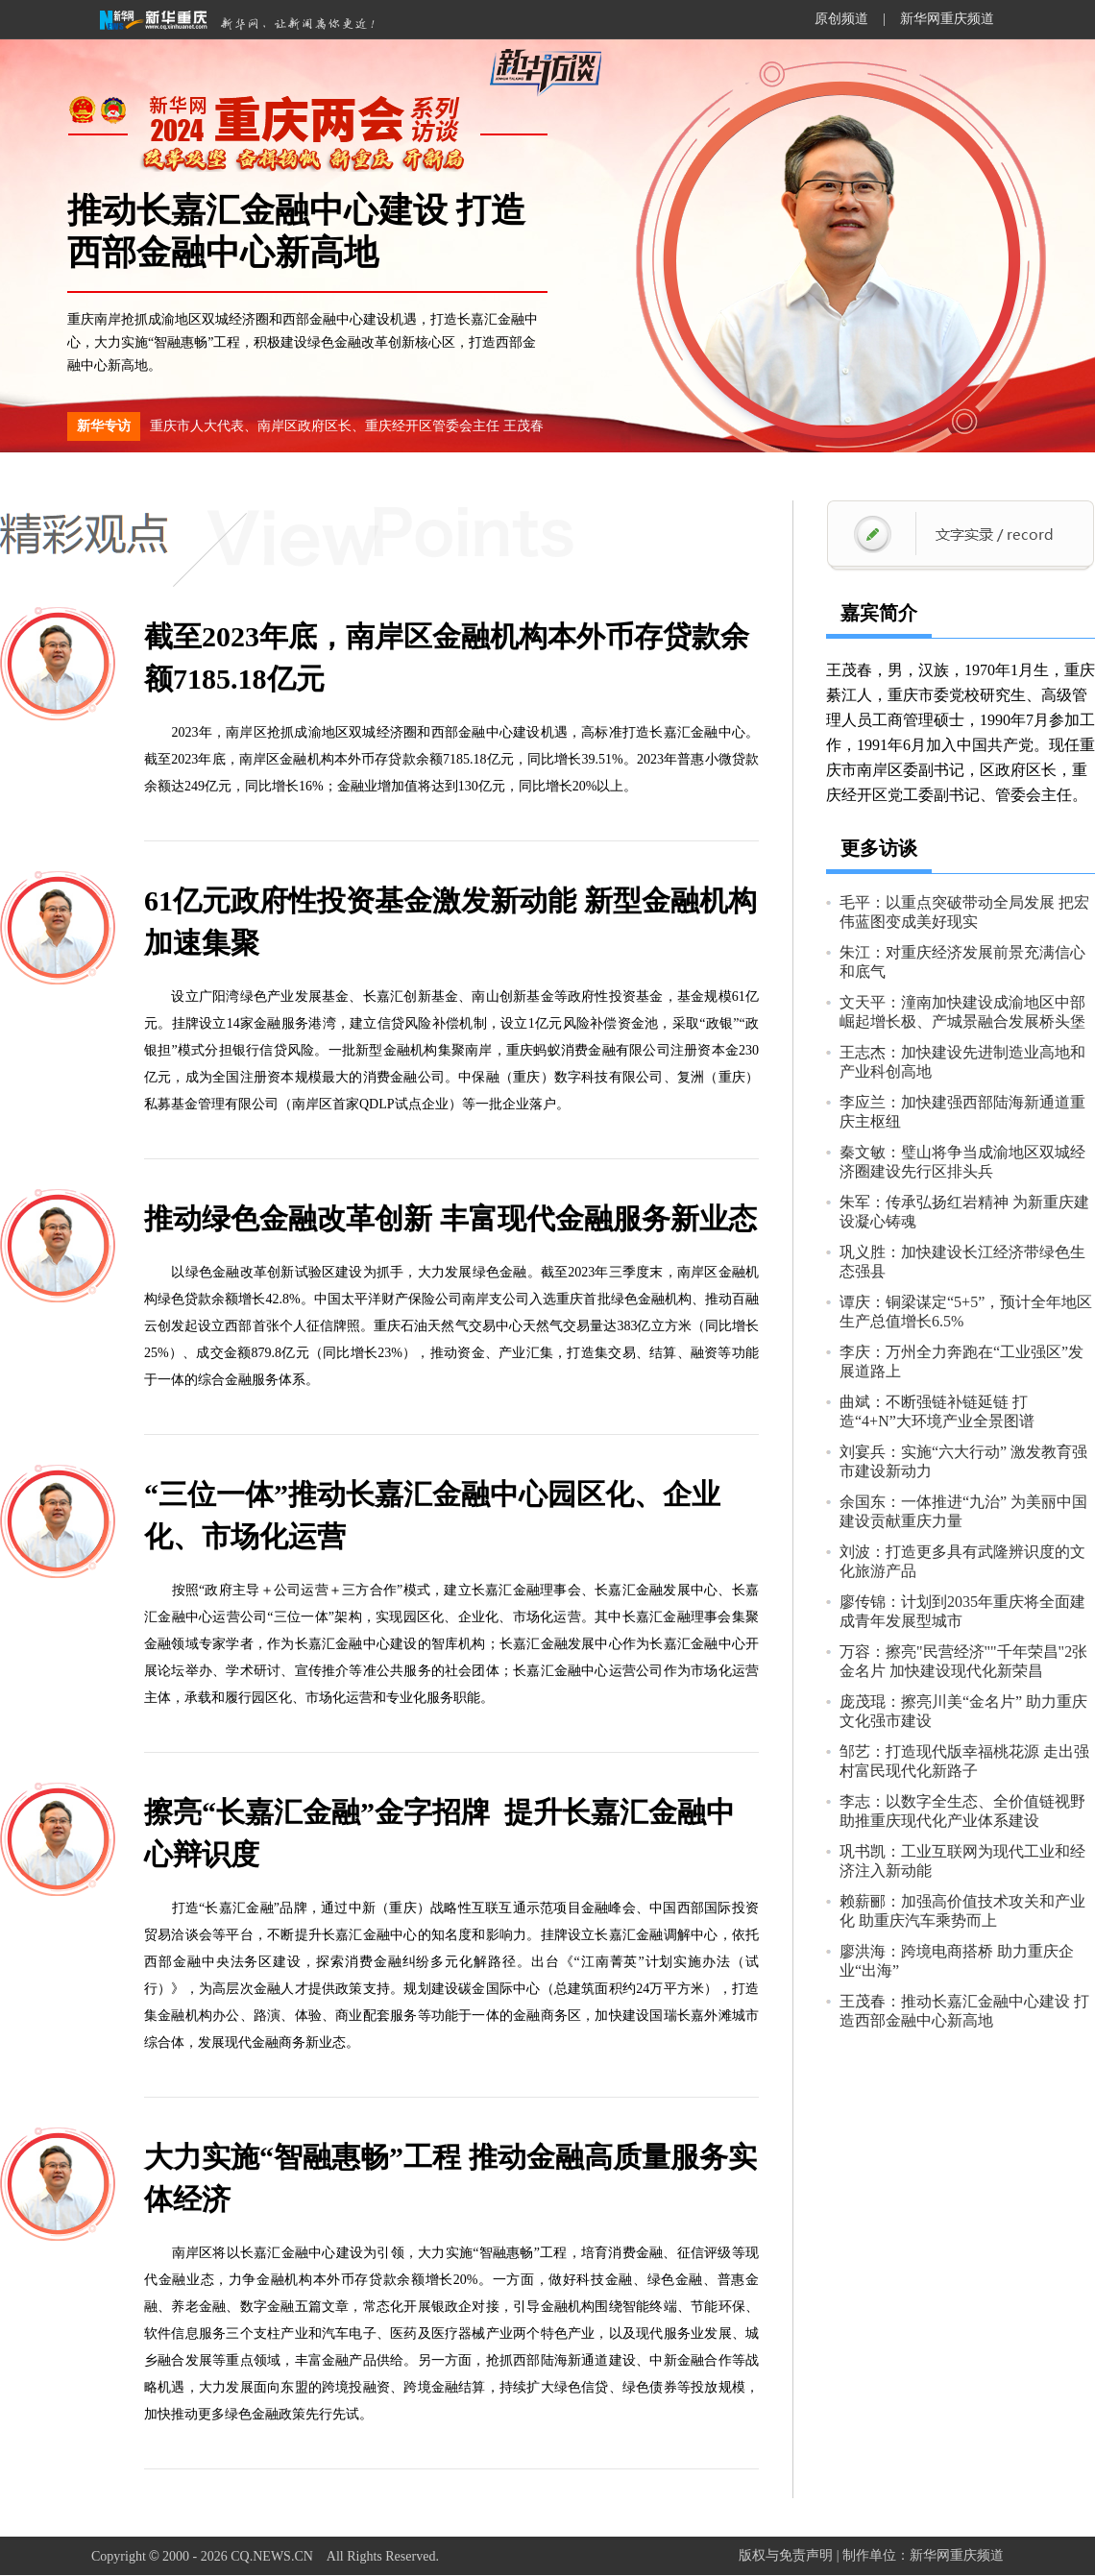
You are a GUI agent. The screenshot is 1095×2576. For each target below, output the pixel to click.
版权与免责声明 (786, 2555)
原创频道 (841, 19)
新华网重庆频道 (947, 19)
